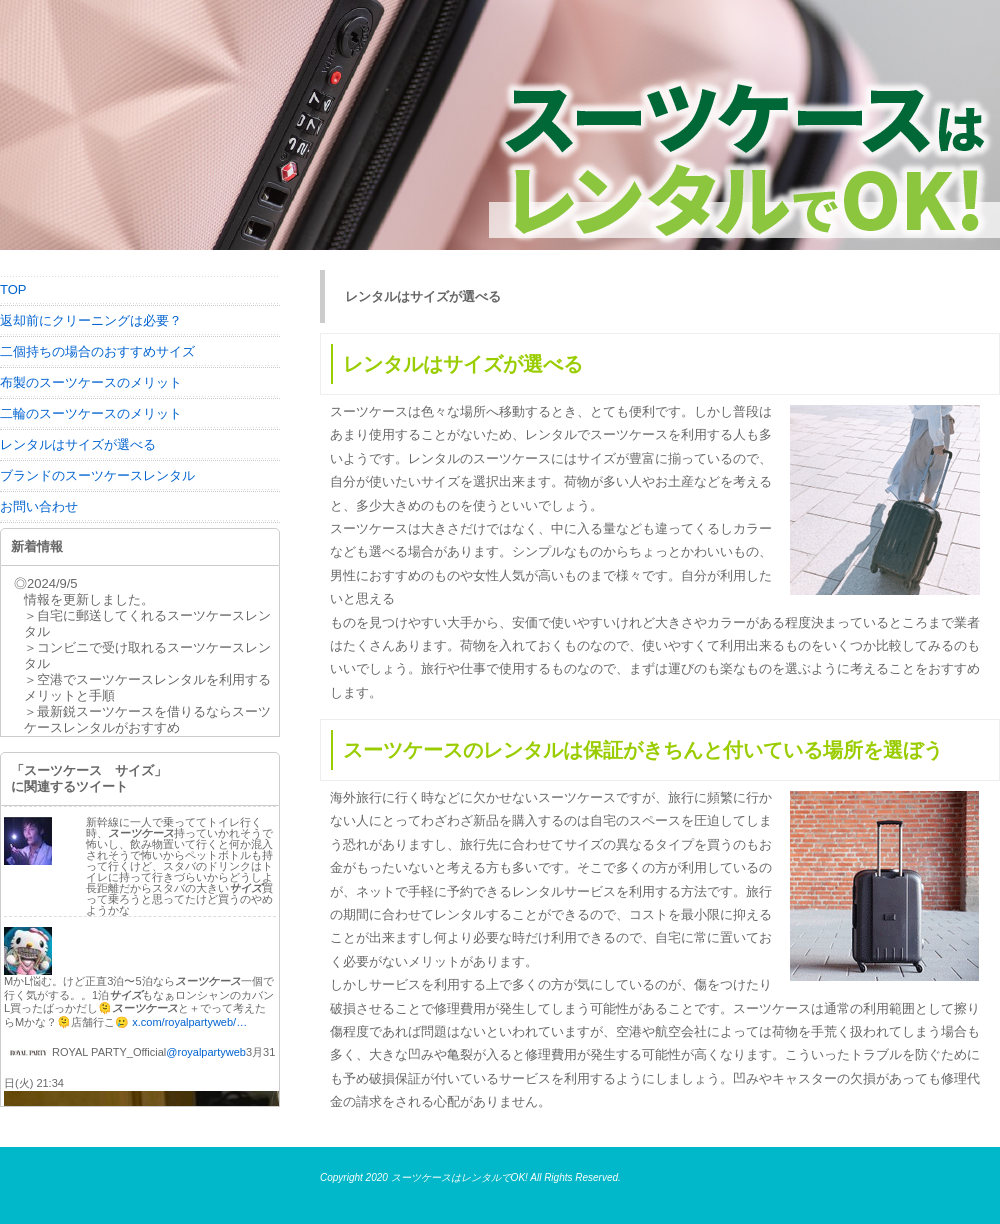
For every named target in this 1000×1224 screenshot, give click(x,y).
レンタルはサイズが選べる (78, 444)
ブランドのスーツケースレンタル (97, 475)
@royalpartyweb (206, 1052)
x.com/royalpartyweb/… (189, 1022)
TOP (13, 289)
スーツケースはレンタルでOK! (459, 1177)
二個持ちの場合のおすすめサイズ (97, 351)
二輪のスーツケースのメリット (91, 413)
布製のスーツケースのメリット (91, 382)
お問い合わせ (39, 506)
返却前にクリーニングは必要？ (91, 320)
